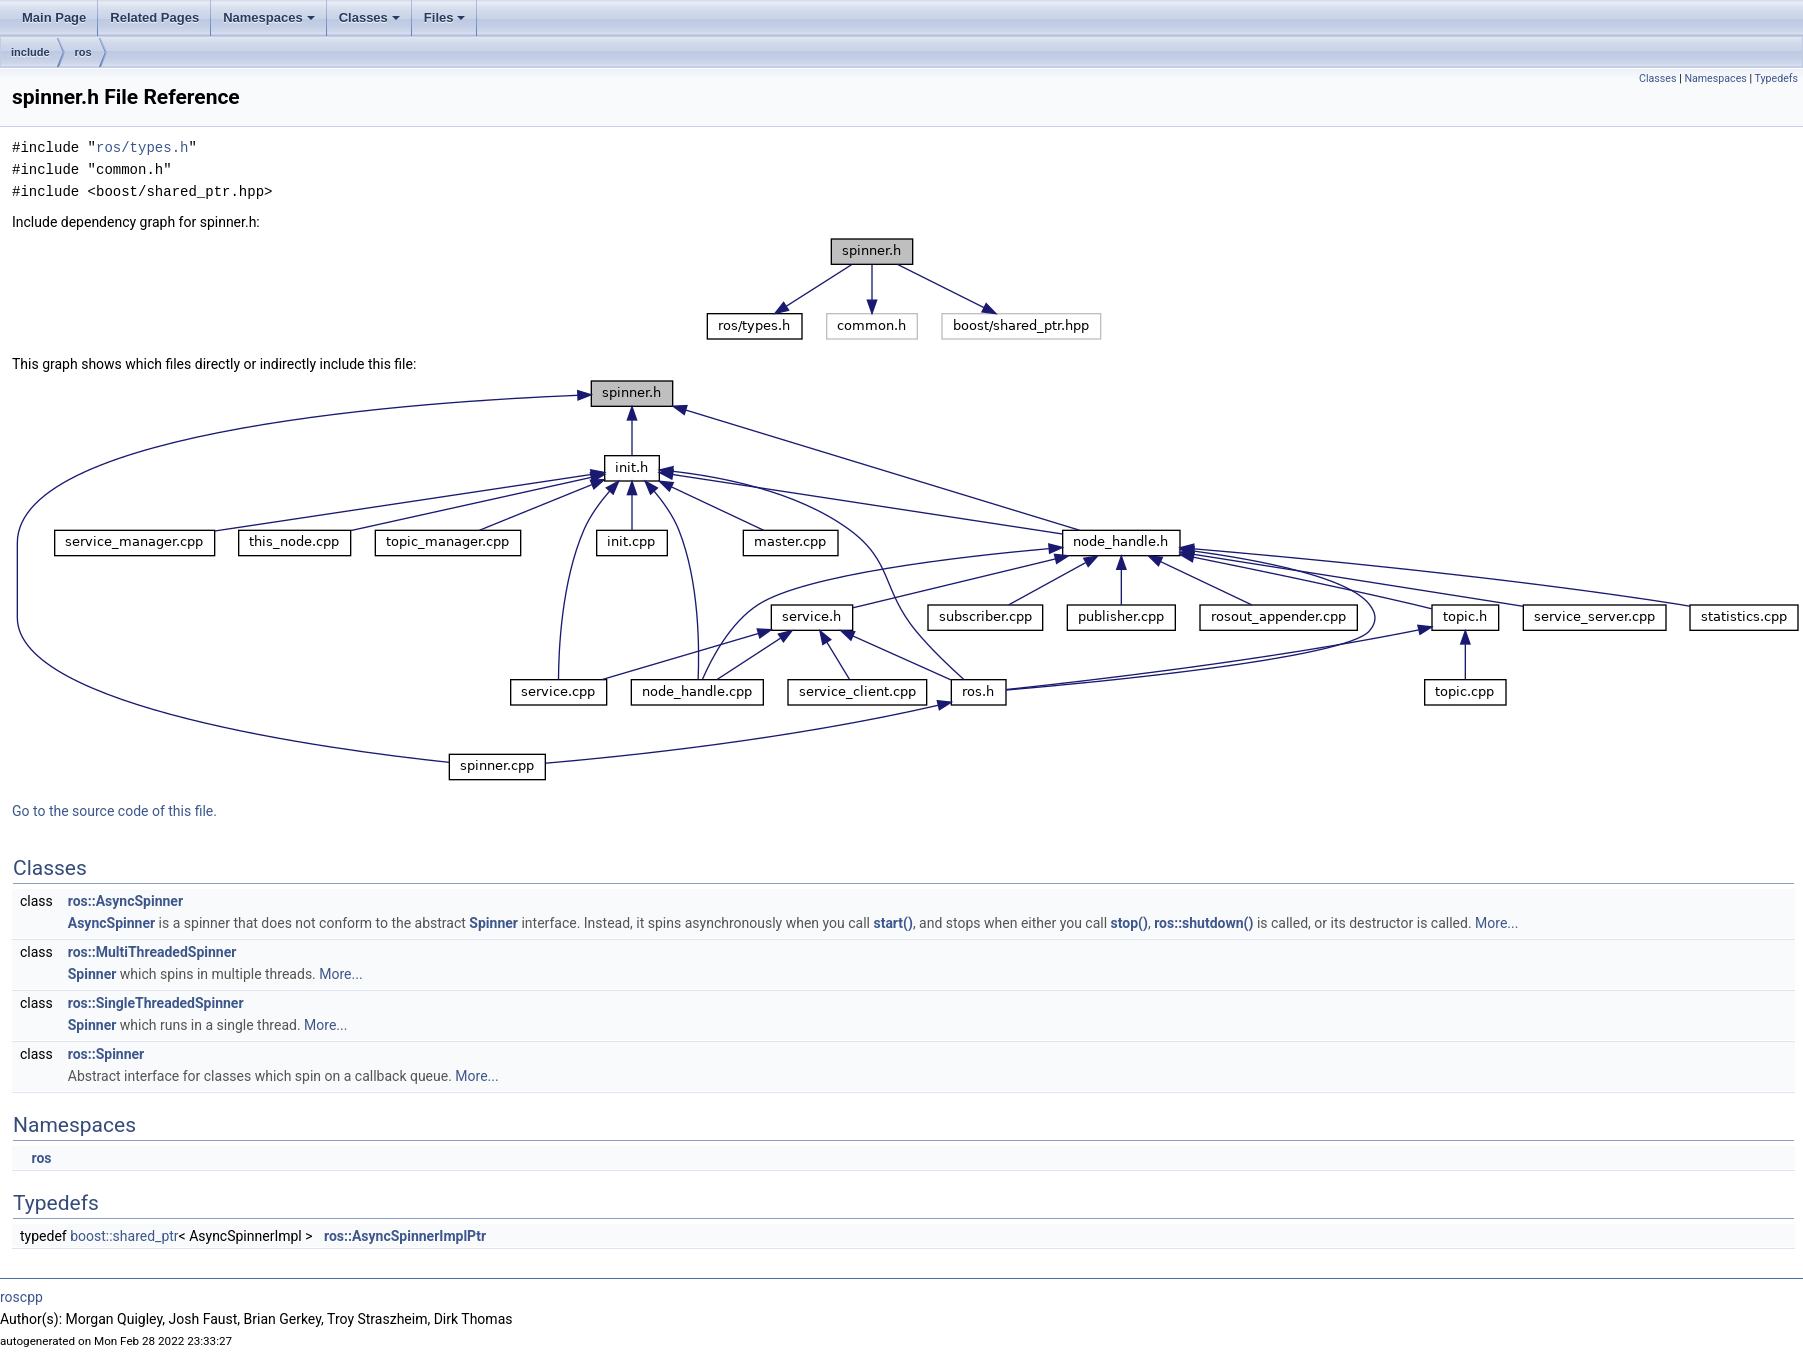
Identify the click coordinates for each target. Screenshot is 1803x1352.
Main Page (54, 17)
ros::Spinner (106, 1054)
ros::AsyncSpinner (125, 901)
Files (446, 23)
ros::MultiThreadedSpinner (152, 952)
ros (83, 52)
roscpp (21, 1297)
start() (892, 923)
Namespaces (270, 23)
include (30, 52)
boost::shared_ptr (124, 1236)
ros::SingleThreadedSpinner (156, 1003)
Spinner (493, 923)
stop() (1129, 923)
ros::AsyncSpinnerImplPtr (405, 1236)
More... (1496, 923)
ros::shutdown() (1203, 923)
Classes (371, 23)
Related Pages (154, 17)
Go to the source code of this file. (114, 811)
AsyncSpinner (111, 923)
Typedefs (1776, 78)
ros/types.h (142, 147)
